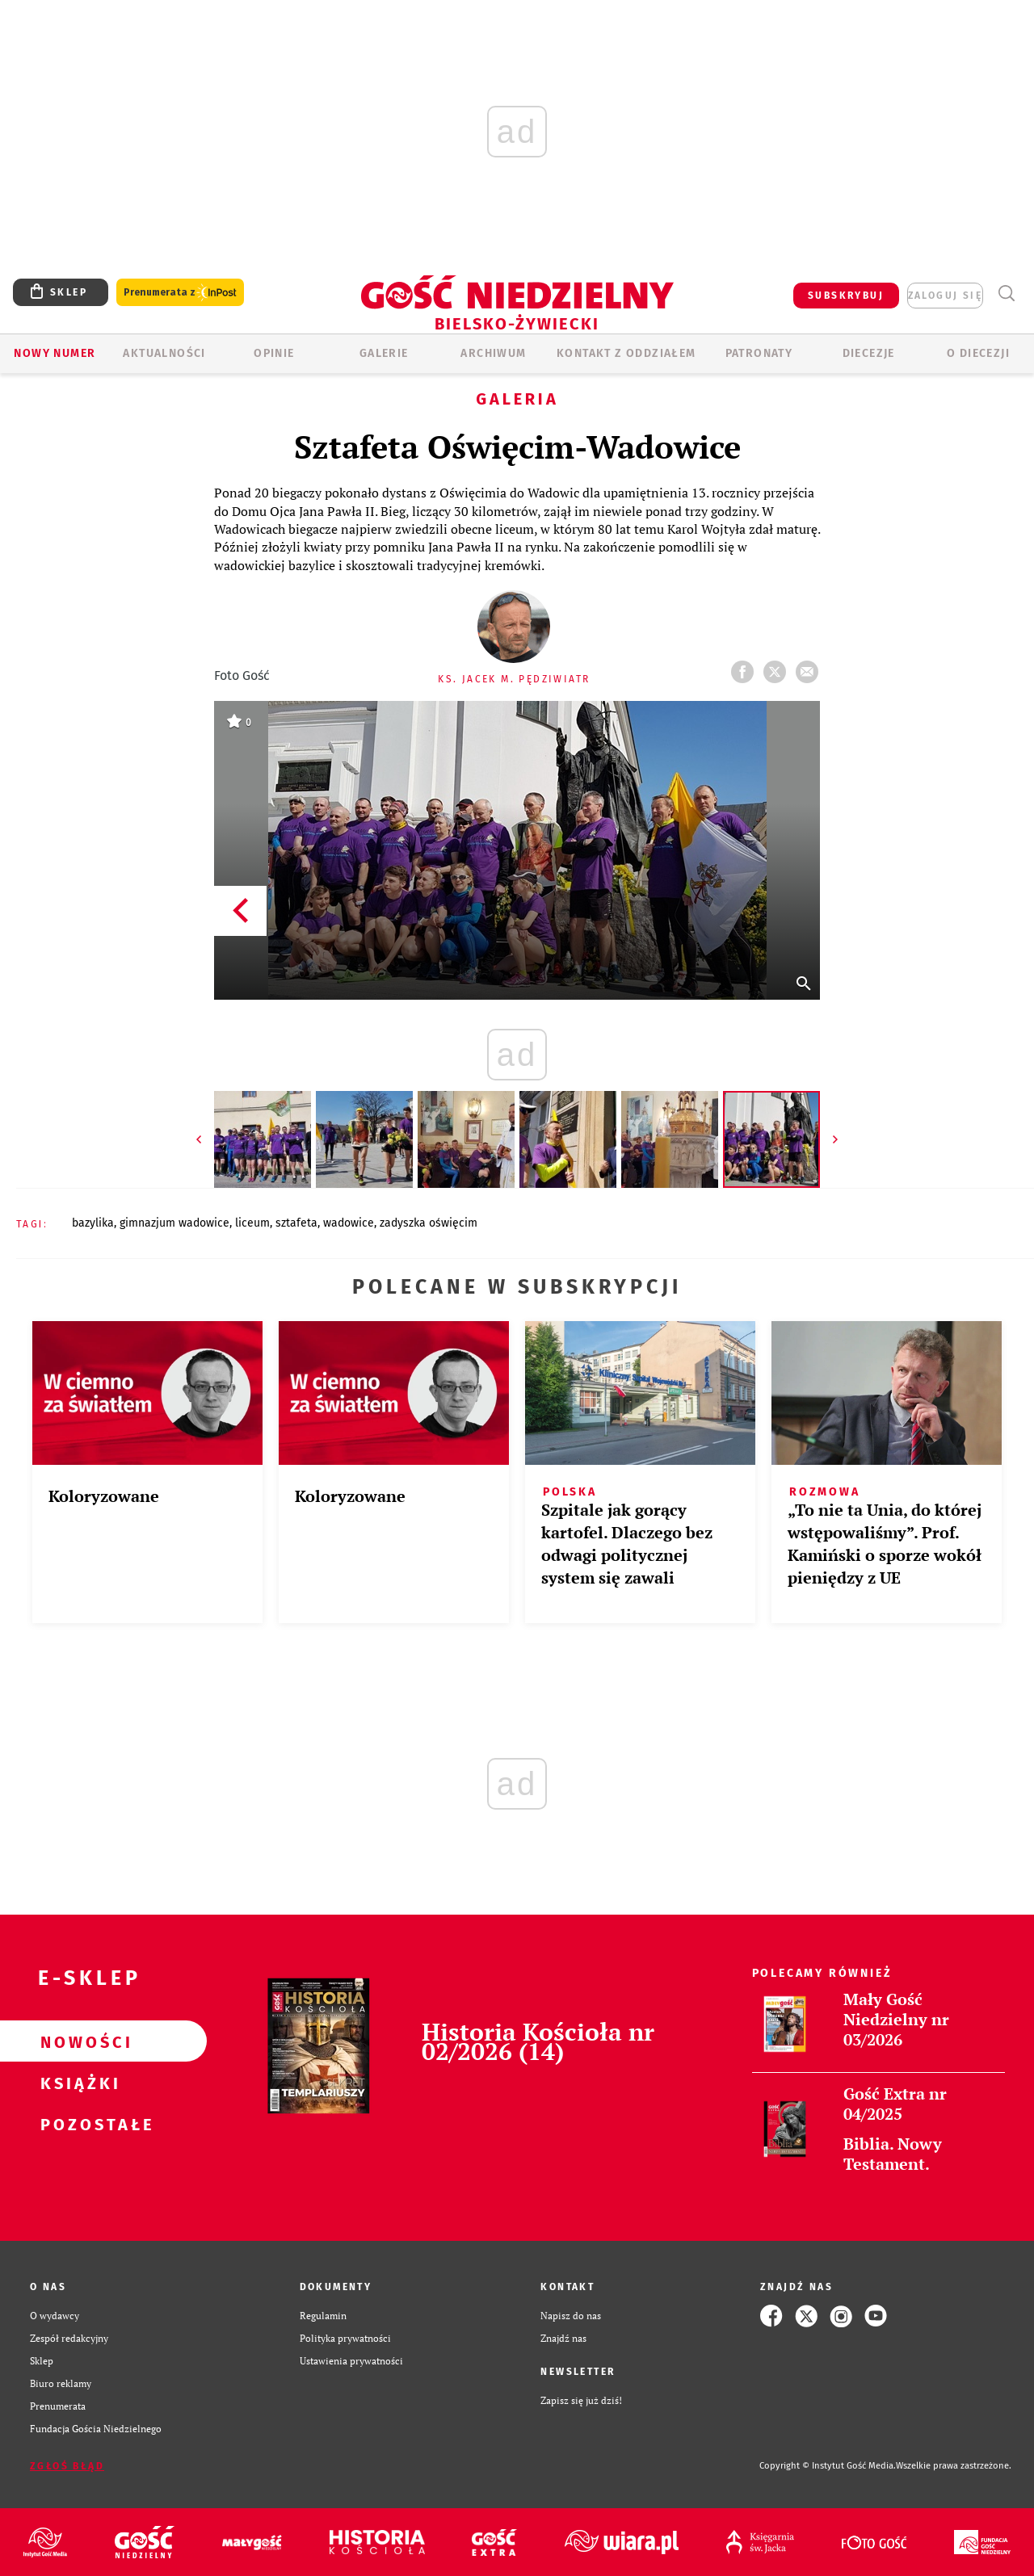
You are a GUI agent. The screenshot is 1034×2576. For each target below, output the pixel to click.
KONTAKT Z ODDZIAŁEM (626, 353)
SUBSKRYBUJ (846, 295)
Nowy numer (54, 353)
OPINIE (274, 353)
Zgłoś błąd (67, 2466)
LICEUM (252, 1223)
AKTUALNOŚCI (164, 353)
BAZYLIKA (93, 1223)
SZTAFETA (296, 1223)
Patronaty (759, 353)
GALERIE (384, 353)
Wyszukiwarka (1006, 293)
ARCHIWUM (493, 353)
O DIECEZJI (978, 353)
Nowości (77, 2041)
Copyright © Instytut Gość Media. (827, 2466)
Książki (77, 2082)
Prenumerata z (180, 292)
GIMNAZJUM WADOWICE (174, 1223)
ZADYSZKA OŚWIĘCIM (428, 1223)
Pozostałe (77, 2124)
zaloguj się (945, 295)
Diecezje (869, 353)
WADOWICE (348, 1223)
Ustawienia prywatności (351, 2361)
